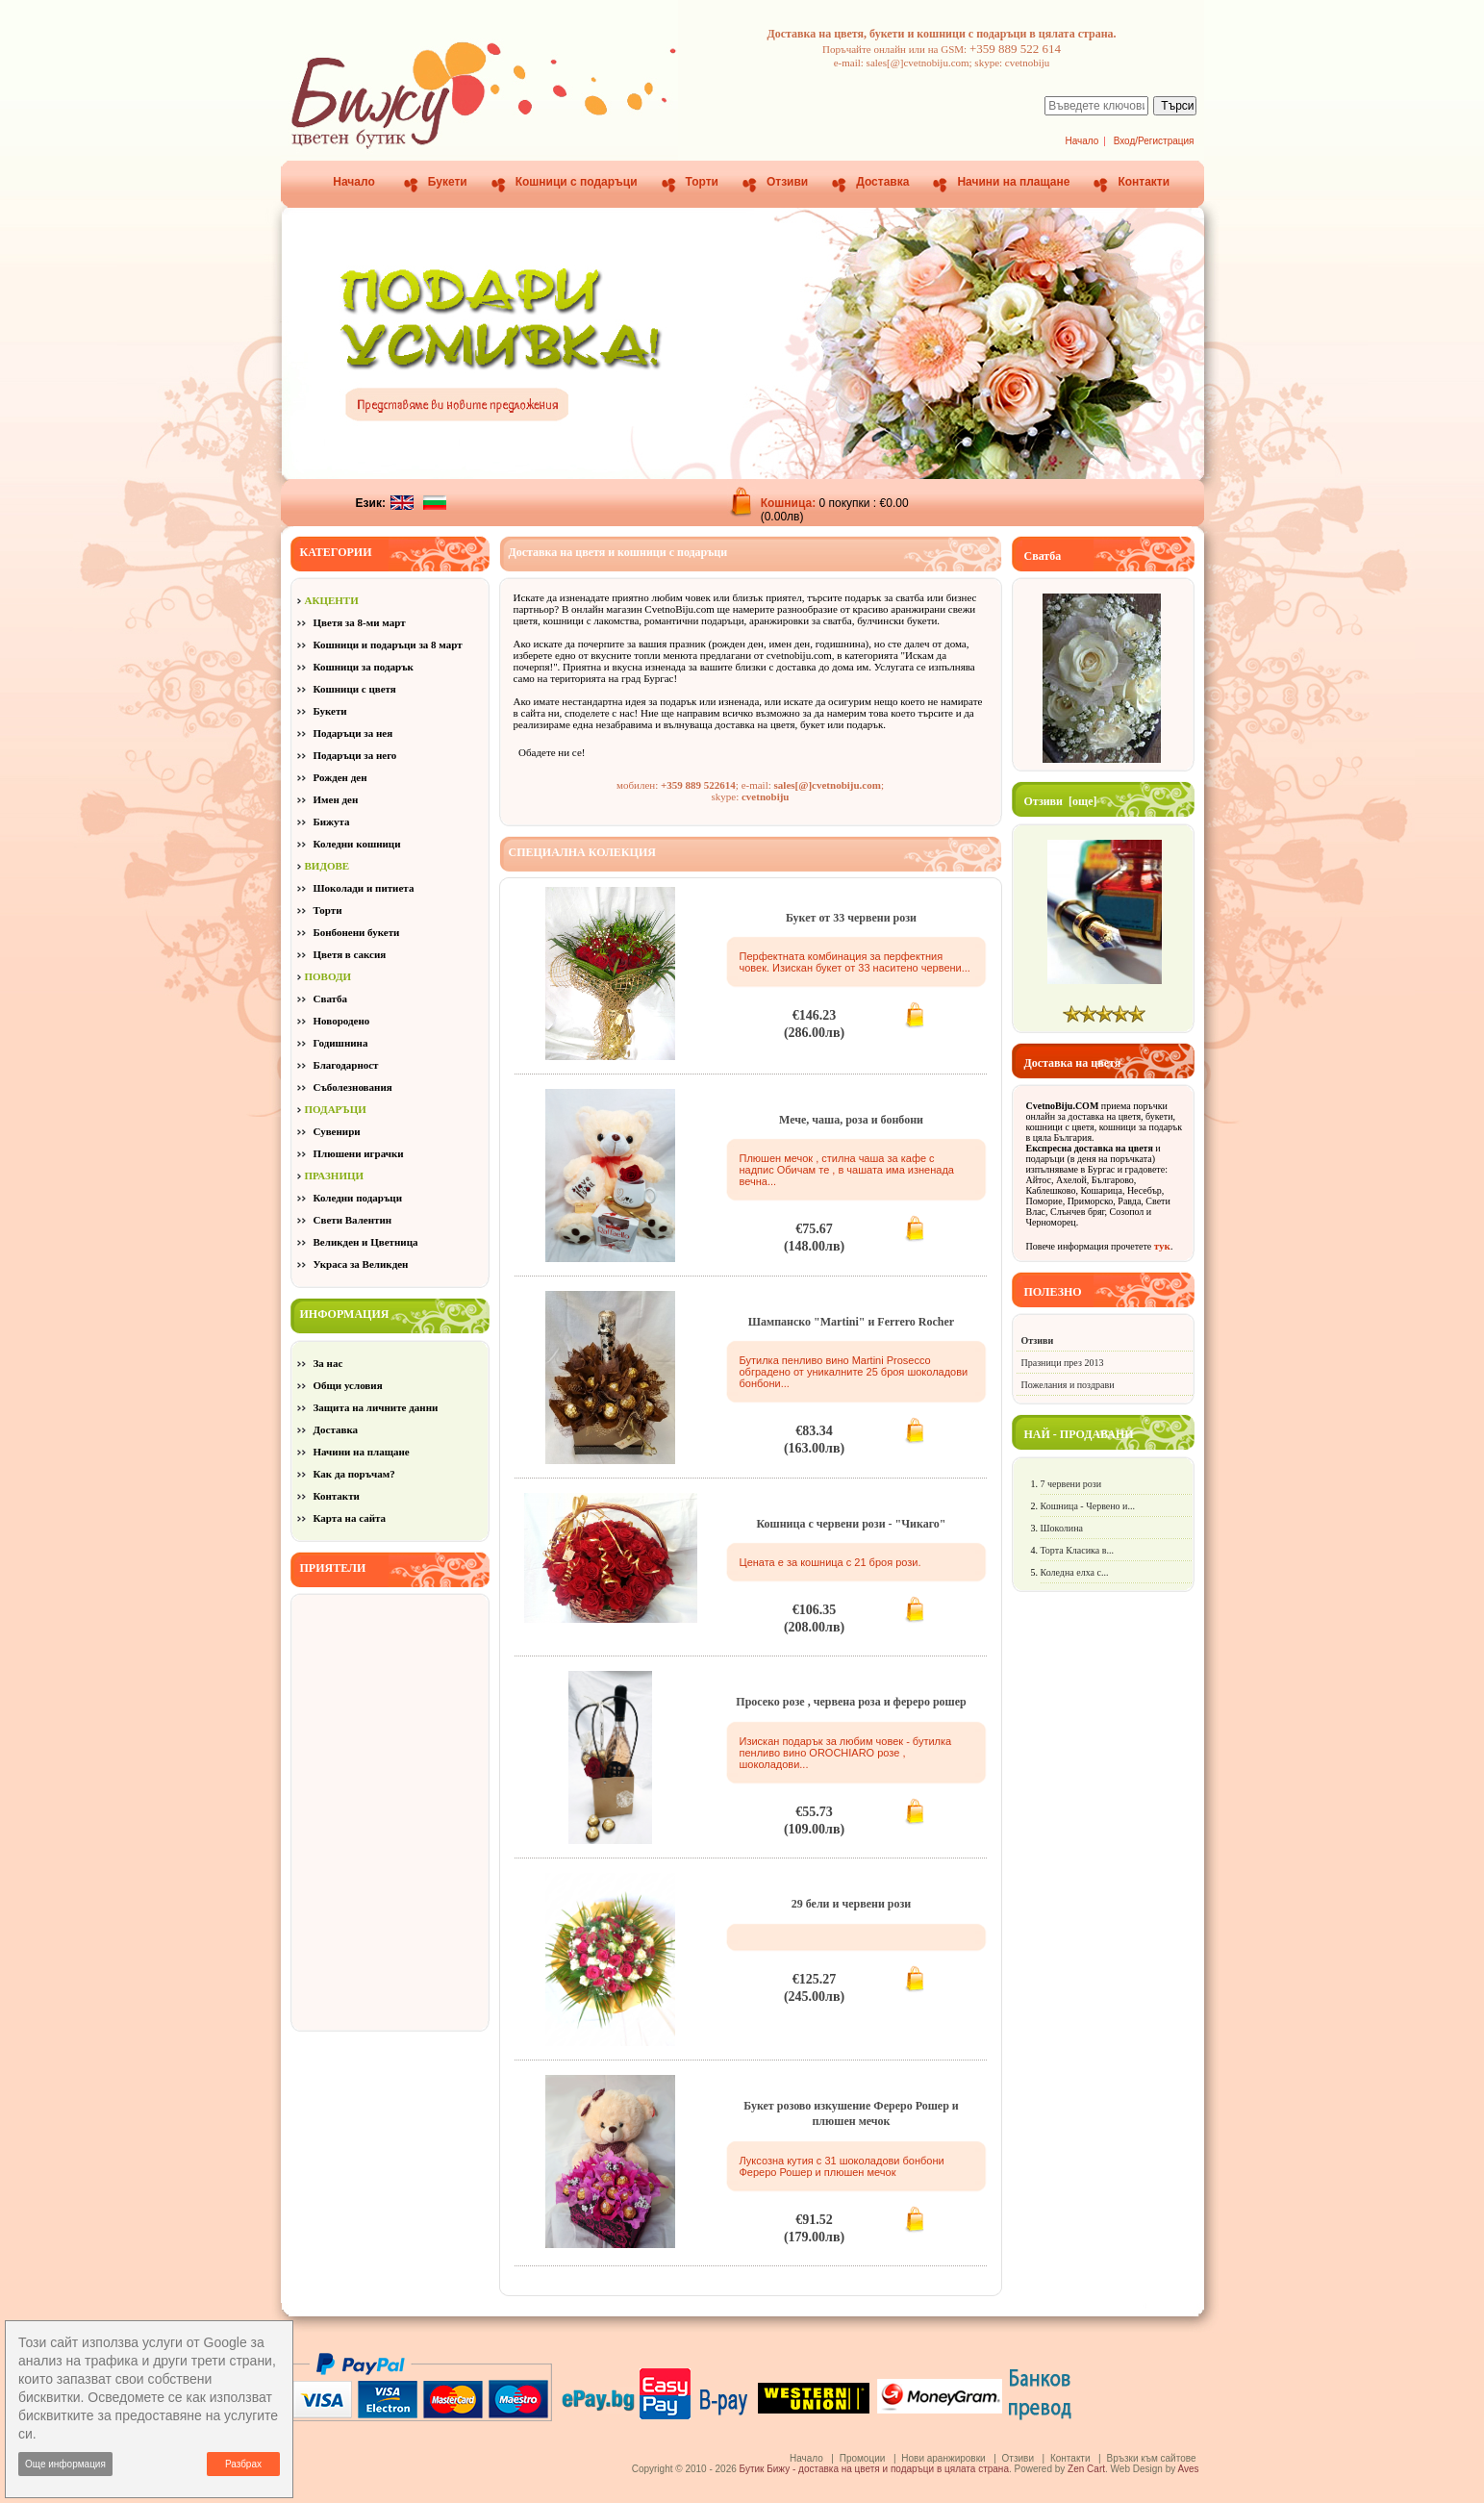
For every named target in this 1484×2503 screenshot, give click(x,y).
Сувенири (337, 1131)
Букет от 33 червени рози (851, 917)
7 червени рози (1071, 1484)
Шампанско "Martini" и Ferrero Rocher (851, 1321)
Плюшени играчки (359, 1153)
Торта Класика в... (1077, 1550)
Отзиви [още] (1060, 801)
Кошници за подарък (364, 666)
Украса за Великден (361, 1264)
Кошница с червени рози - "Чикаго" (850, 1523)
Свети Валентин (353, 1220)
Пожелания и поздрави (1068, 1384)
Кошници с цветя (355, 689)
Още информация (65, 2464)
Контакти (1144, 182)
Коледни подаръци (358, 1197)
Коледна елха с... (1075, 1572)
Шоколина (1062, 1528)
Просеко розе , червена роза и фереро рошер (851, 1701)
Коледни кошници (357, 843)
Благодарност (346, 1065)
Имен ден (336, 799)
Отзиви (787, 182)
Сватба (331, 998)
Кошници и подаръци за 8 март (388, 644)
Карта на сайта (350, 1518)
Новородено (342, 1020)
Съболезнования (353, 1087)
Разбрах (243, 2464)
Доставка (882, 182)
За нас (328, 1363)
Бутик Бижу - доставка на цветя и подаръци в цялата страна (874, 2469)
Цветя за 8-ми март (360, 622)
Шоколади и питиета (364, 888)
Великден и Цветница (366, 1242)
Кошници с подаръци (577, 182)
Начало (1081, 141)
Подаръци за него (355, 755)
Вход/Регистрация (1154, 141)
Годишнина (341, 1043)
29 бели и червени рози (852, 1903)
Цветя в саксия (350, 954)
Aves (1187, 2469)
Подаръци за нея (353, 733)
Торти (702, 182)
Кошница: (790, 503)
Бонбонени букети (357, 932)
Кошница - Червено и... (1088, 1506)
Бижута (332, 821)
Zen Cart (1086, 2469)
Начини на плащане (1013, 182)
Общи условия (348, 1385)
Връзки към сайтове (1150, 2458)
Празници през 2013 (1062, 1362)
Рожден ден (340, 777)
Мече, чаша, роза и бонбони (851, 1119)
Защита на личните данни (376, 1407)
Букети (447, 182)
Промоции (863, 2458)
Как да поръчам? (354, 1473)
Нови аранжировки (943, 2458)
